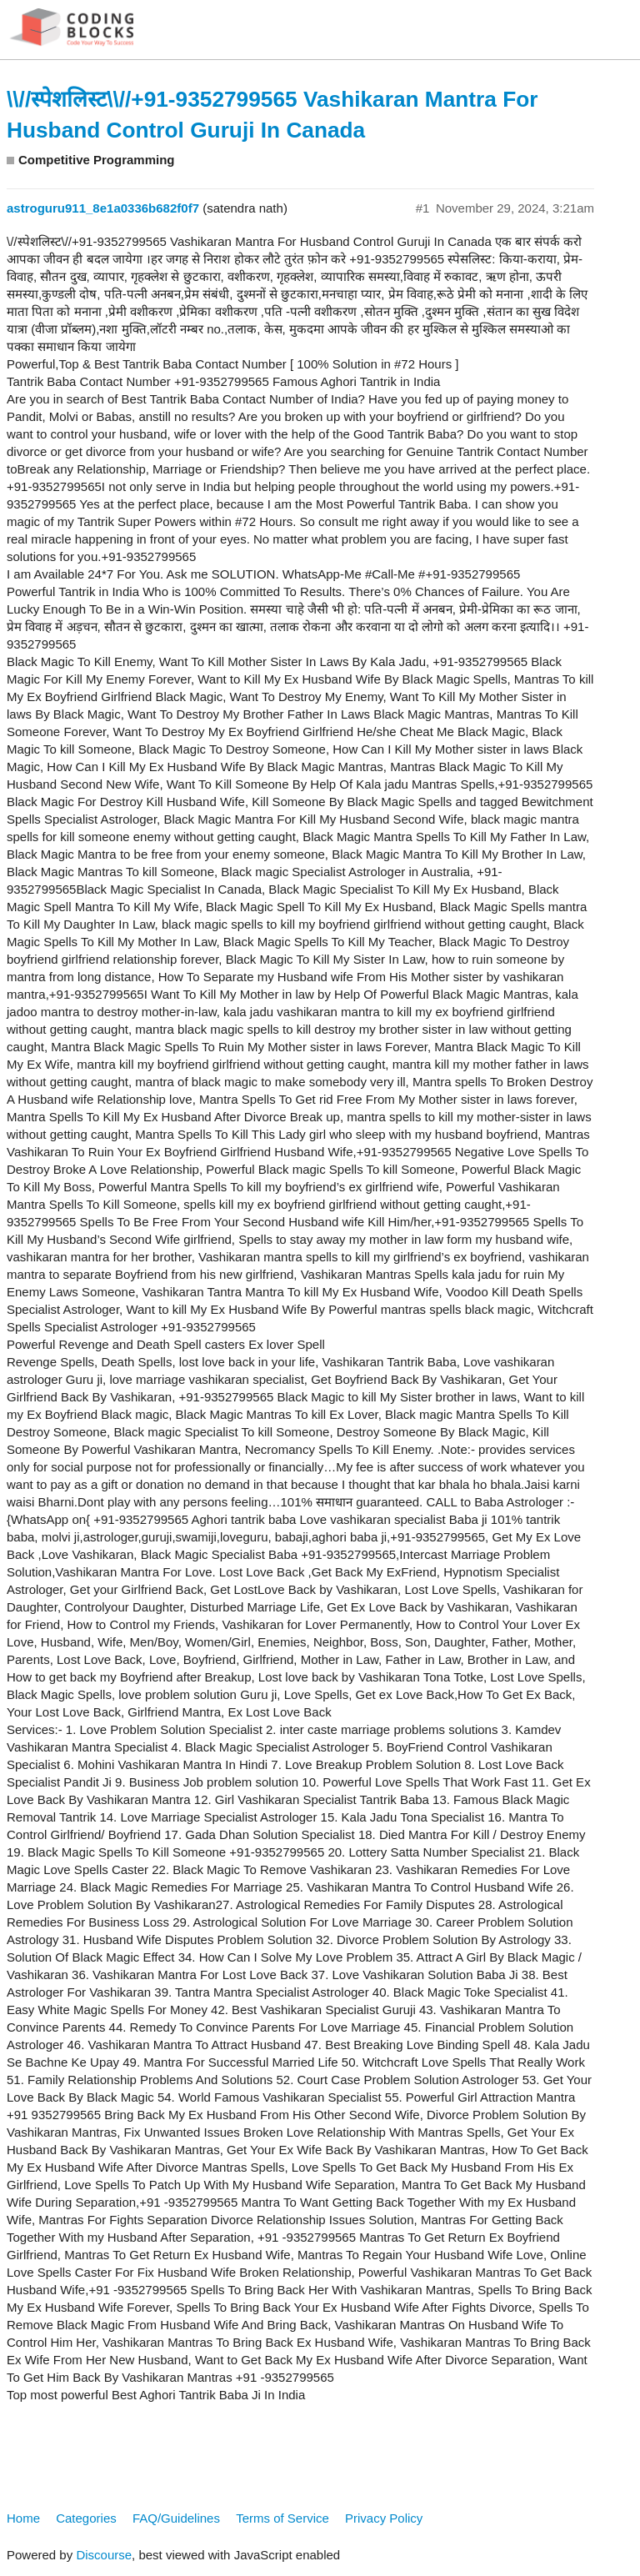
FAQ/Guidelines (176, 2518)
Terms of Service (282, 2518)
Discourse (104, 2555)
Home (23, 2518)
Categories (86, 2518)
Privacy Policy (383, 2518)
